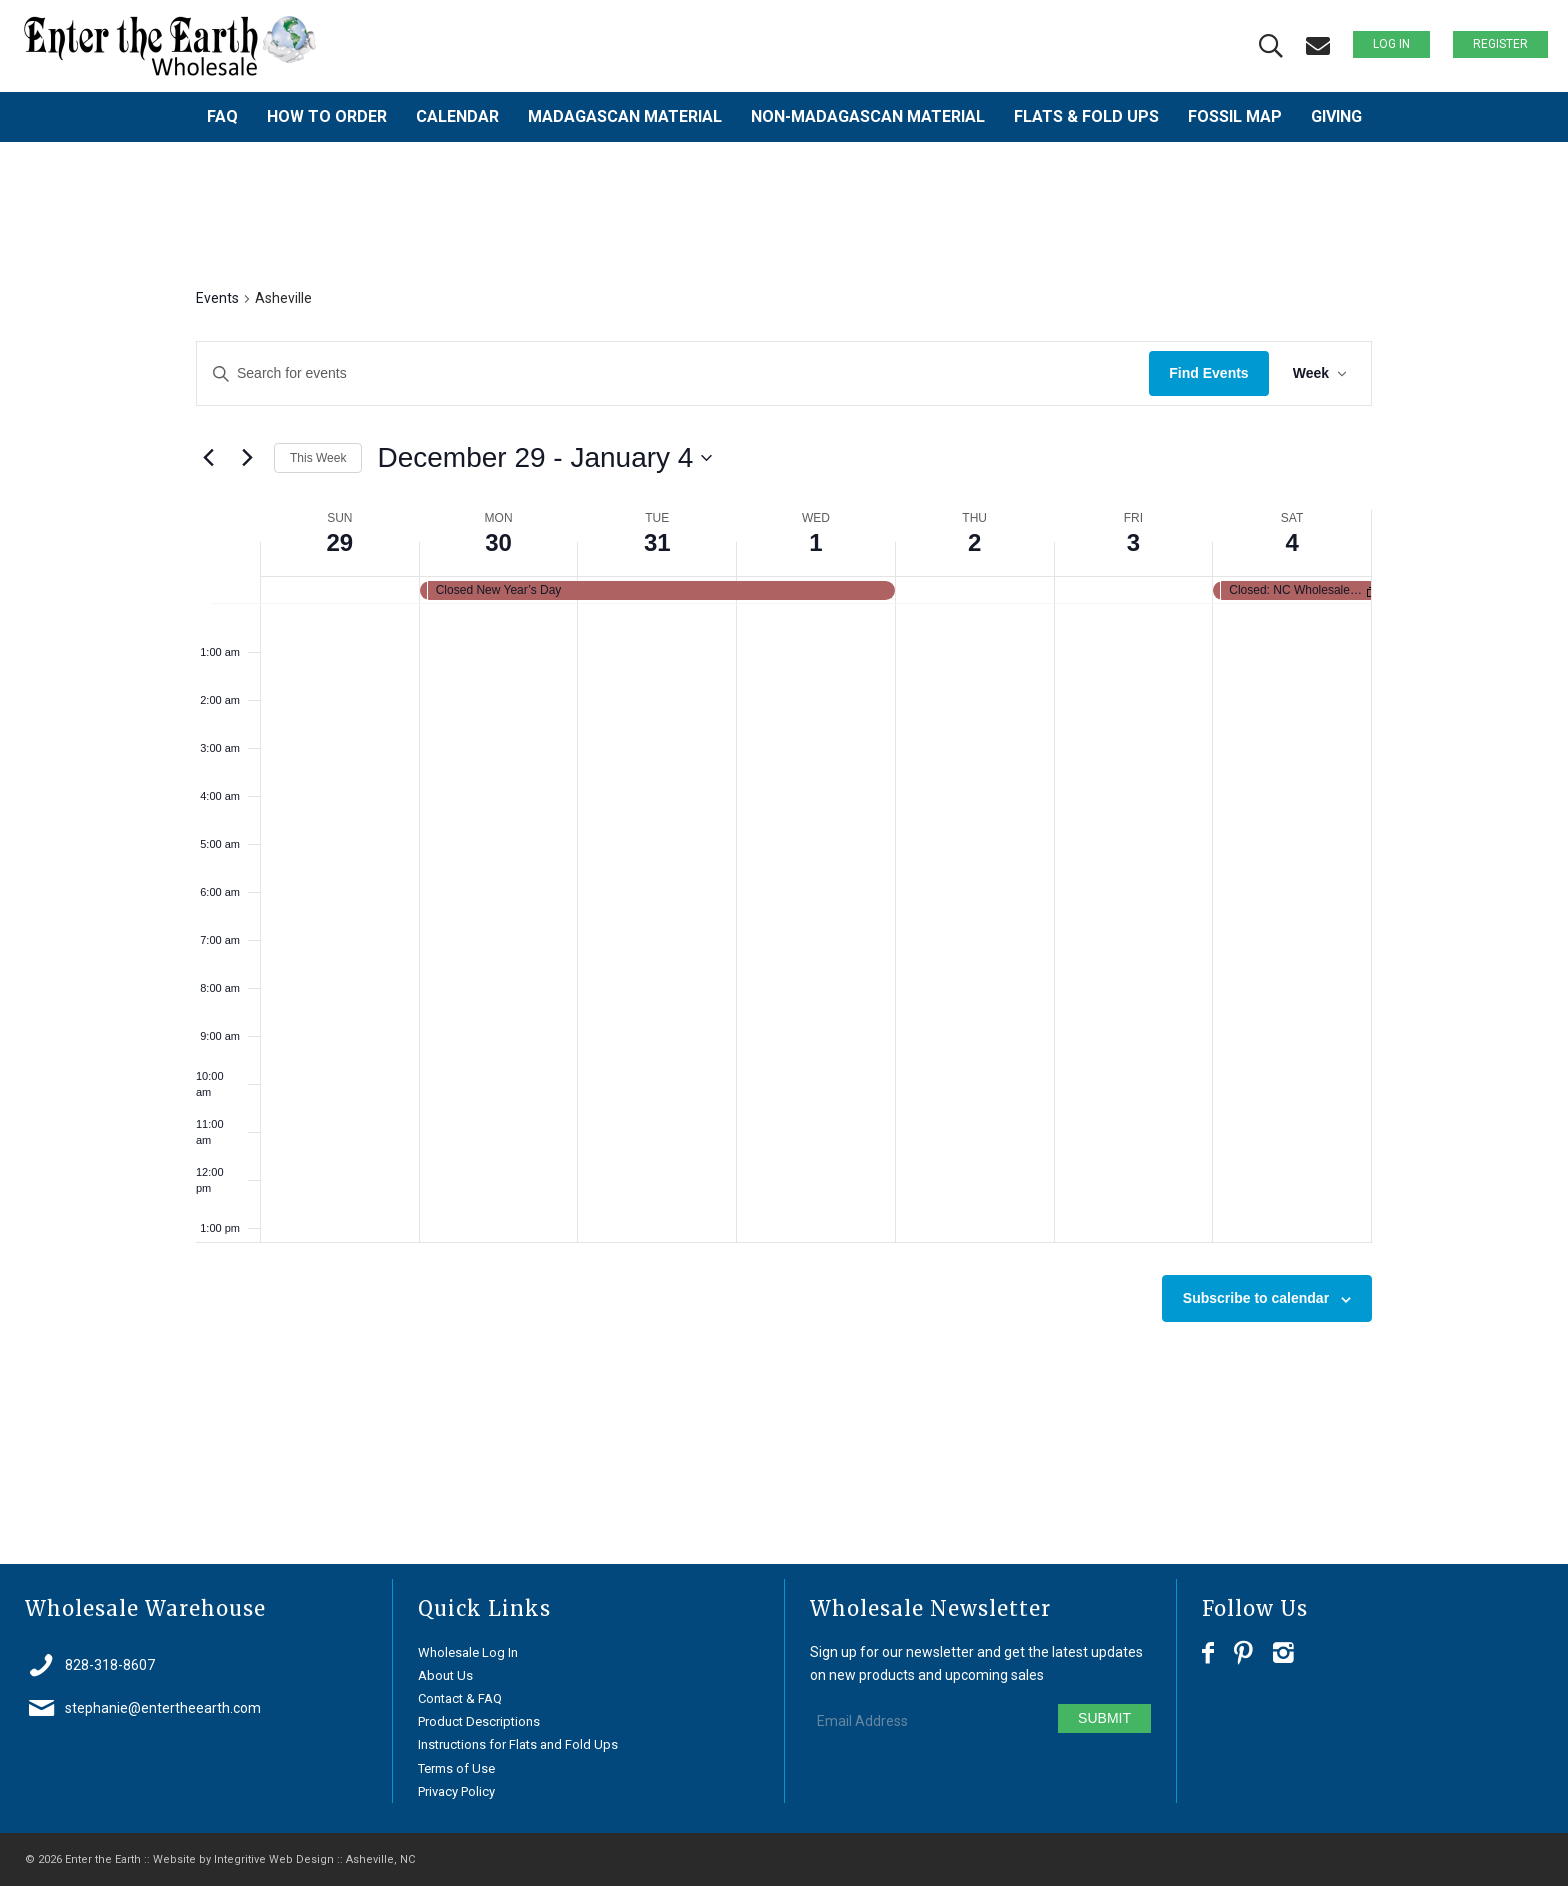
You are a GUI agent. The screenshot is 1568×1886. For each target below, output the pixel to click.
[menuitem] (222, 117)
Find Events (1208, 373)
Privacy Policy (456, 1791)
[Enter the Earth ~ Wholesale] (170, 46)
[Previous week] (208, 458)
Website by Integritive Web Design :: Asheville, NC (284, 1859)
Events (217, 298)
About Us (445, 1675)
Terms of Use (456, 1768)
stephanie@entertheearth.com (163, 1708)
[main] (784, 853)
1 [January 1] (815, 542)
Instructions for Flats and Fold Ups (518, 1744)
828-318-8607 (110, 1665)
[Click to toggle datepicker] (544, 458)
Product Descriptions (479, 1721)
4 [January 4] (1291, 542)
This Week (318, 458)
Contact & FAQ (460, 1698)
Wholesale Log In (468, 1652)
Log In (1391, 44)
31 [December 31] (657, 542)
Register (1500, 44)
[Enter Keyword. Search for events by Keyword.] (673, 373)
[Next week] (247, 458)
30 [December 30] (498, 542)
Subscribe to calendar (1256, 1298)
